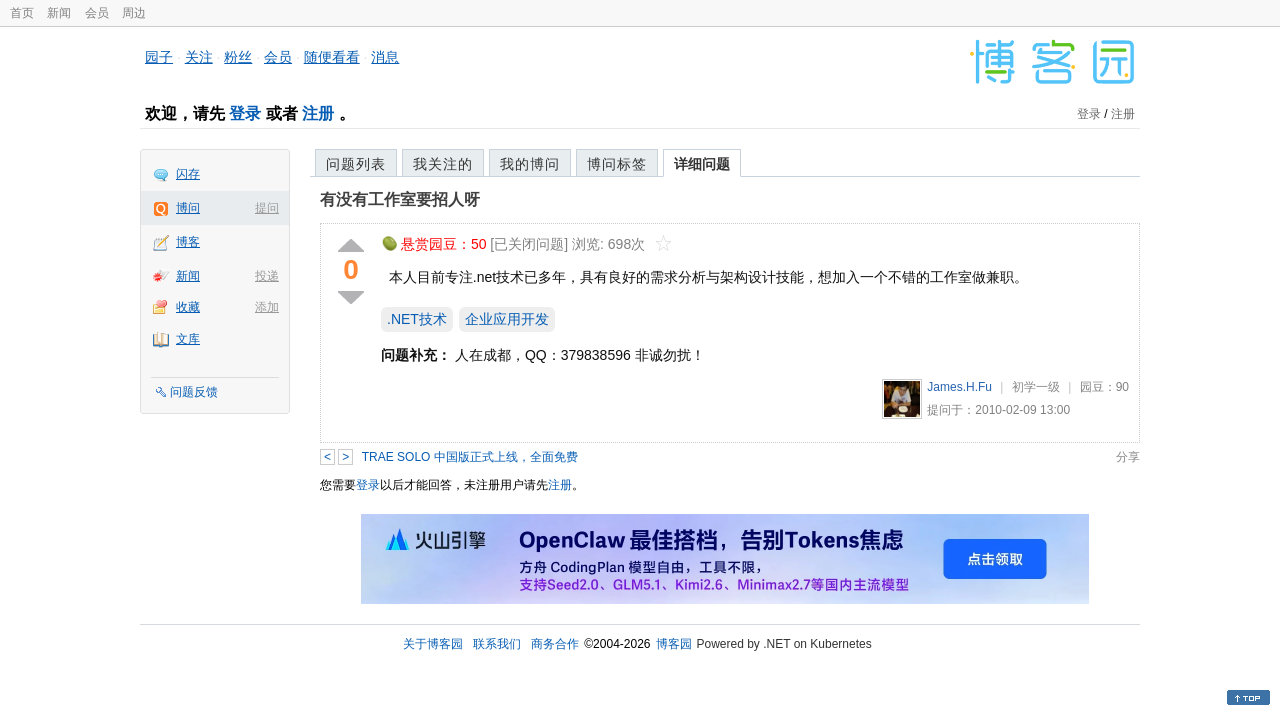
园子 (159, 57)
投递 (267, 276)
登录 (245, 113)
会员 (97, 13)
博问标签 (617, 164)
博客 (188, 242)
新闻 (59, 13)
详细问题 (702, 164)
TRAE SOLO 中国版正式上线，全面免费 (470, 457)
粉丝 (238, 57)
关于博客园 (433, 644)
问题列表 (356, 164)
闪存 (188, 174)
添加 (267, 307)
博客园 (674, 644)
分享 (1128, 457)
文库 (188, 339)
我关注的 (443, 164)
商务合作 (555, 644)
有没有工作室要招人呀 (400, 199)
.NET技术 (417, 319)
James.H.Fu (959, 387)
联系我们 (497, 644)
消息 (385, 57)
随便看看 (332, 57)
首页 (22, 13)
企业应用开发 (507, 319)
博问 (188, 208)
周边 (134, 13)
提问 (267, 208)
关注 (199, 57)
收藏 (188, 307)
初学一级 (1036, 387)
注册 (318, 113)
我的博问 (530, 164)
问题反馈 (194, 392)
